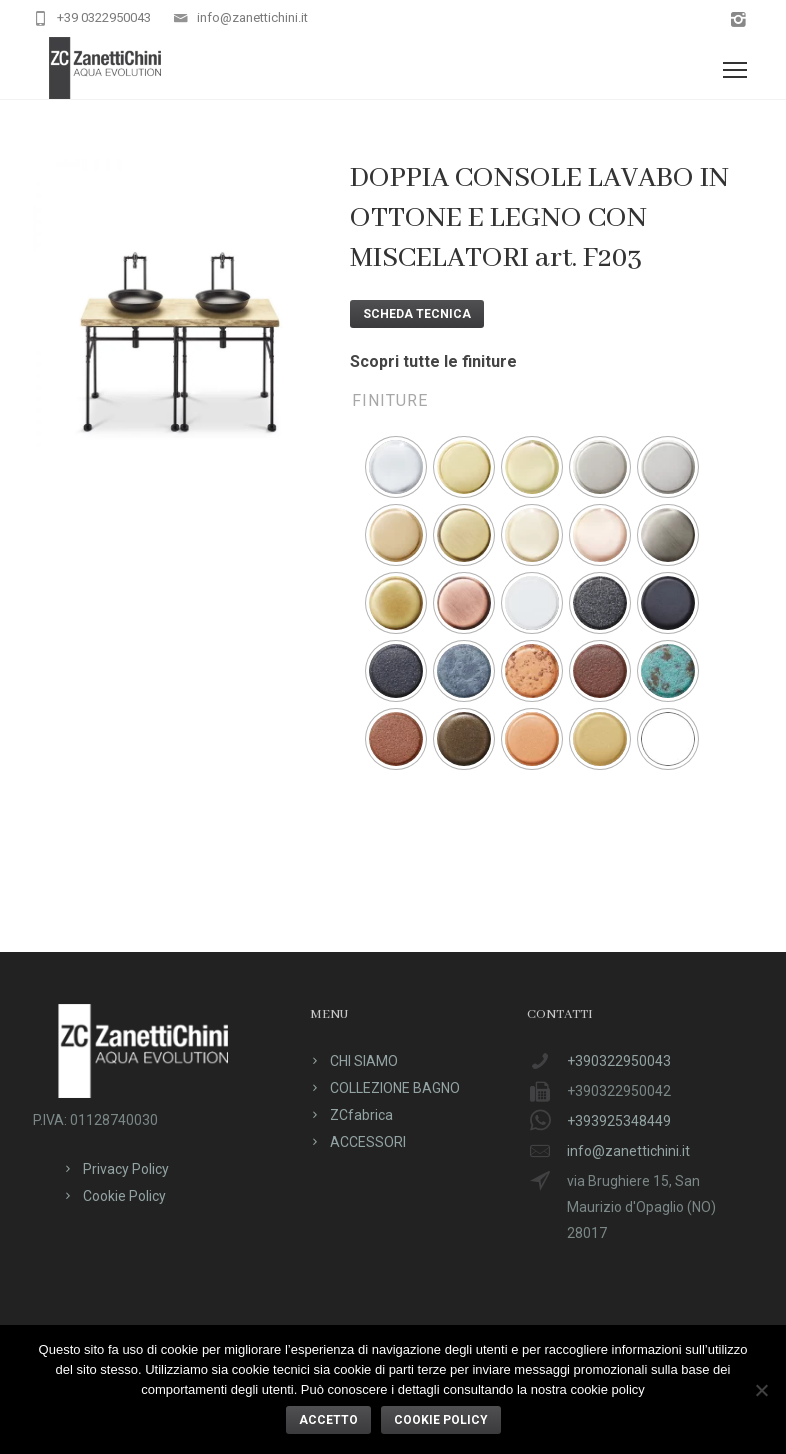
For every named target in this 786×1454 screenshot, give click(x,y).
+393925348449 (619, 1121)
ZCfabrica (361, 1115)
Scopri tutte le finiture (433, 361)
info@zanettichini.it (252, 17)
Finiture (390, 400)
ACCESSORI (368, 1142)
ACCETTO (328, 1420)
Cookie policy (441, 1420)
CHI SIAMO (364, 1061)
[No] (761, 1390)
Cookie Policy (124, 1196)
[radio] (396, 467)
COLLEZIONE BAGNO (395, 1088)
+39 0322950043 (104, 17)
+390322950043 (619, 1061)
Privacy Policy (126, 1169)
